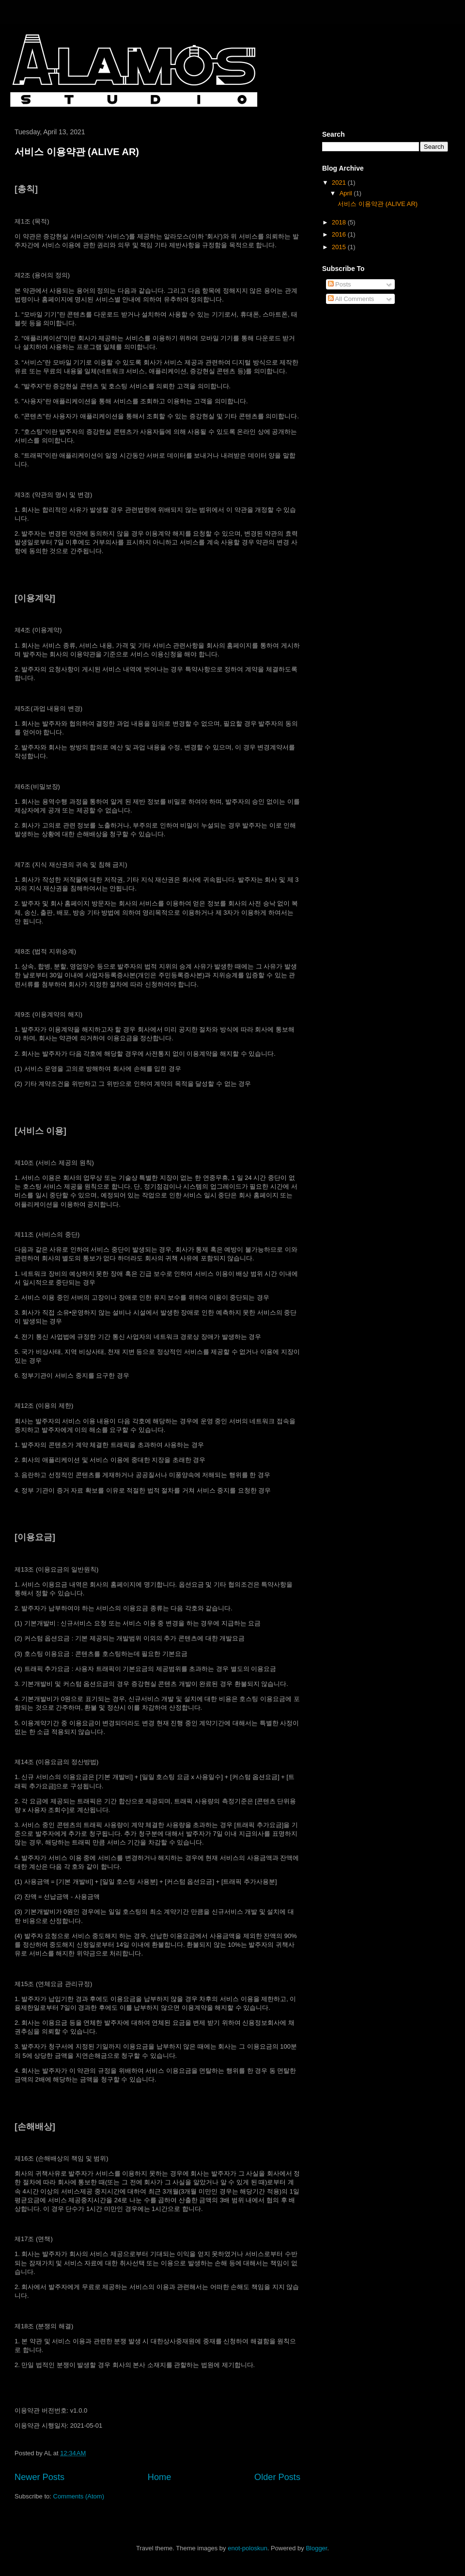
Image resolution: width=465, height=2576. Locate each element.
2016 (340, 234)
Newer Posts (39, 2477)
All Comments (351, 298)
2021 (340, 182)
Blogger (316, 2548)
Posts (339, 284)
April (347, 193)
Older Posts (277, 2477)
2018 (340, 222)
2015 (340, 247)
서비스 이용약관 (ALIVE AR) (77, 151)
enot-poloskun (247, 2548)
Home (159, 2477)
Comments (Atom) (78, 2496)
